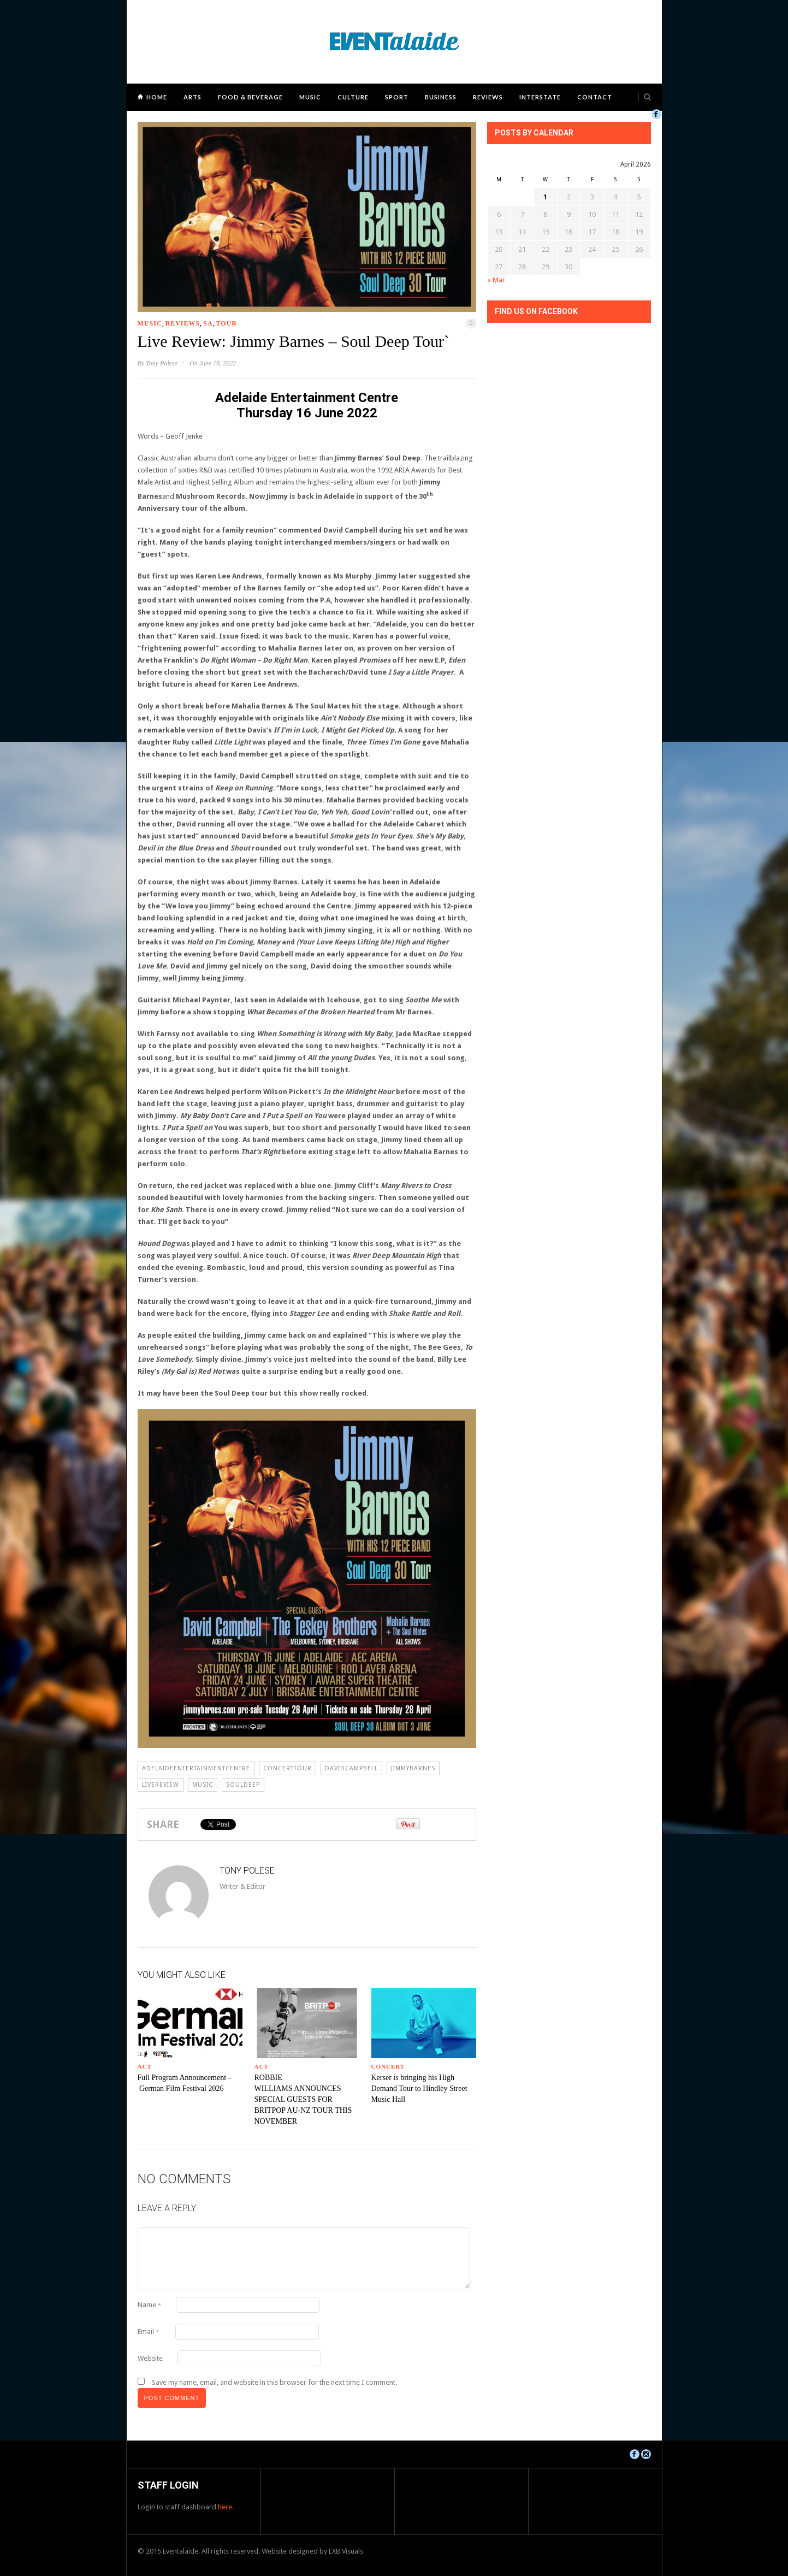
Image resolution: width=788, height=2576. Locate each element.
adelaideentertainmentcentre (196, 1768)
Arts (192, 97)
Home (156, 97)
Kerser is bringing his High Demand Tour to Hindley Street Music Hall (419, 2088)
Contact (594, 97)
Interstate (540, 97)
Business (441, 97)
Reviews (488, 97)
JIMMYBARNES (413, 1768)
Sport (396, 97)
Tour (226, 323)
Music (310, 97)
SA (207, 323)
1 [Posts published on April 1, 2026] (545, 197)
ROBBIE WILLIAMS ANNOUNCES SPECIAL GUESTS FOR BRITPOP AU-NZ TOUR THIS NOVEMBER (303, 2099)
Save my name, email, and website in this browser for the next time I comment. (274, 2382)
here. (226, 2507)
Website (150, 2358)
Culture (353, 97)
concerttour (287, 1768)
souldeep (243, 1784)
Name (149, 2305)
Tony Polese (161, 363)
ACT (145, 2066)
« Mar (496, 280)
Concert (388, 2066)
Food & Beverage (250, 97)
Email (148, 2331)
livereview (160, 1784)
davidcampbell (351, 1768)
